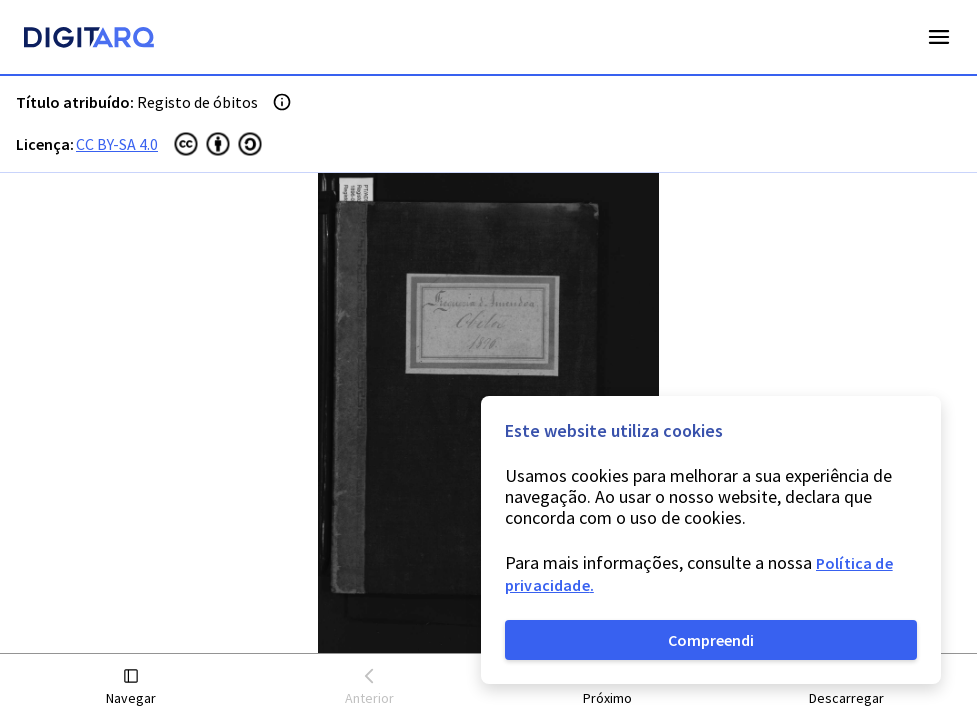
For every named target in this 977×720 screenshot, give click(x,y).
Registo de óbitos (197, 102)
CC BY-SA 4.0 (117, 144)
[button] (131, 687)
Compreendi (711, 640)
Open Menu (939, 37)
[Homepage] (89, 40)
